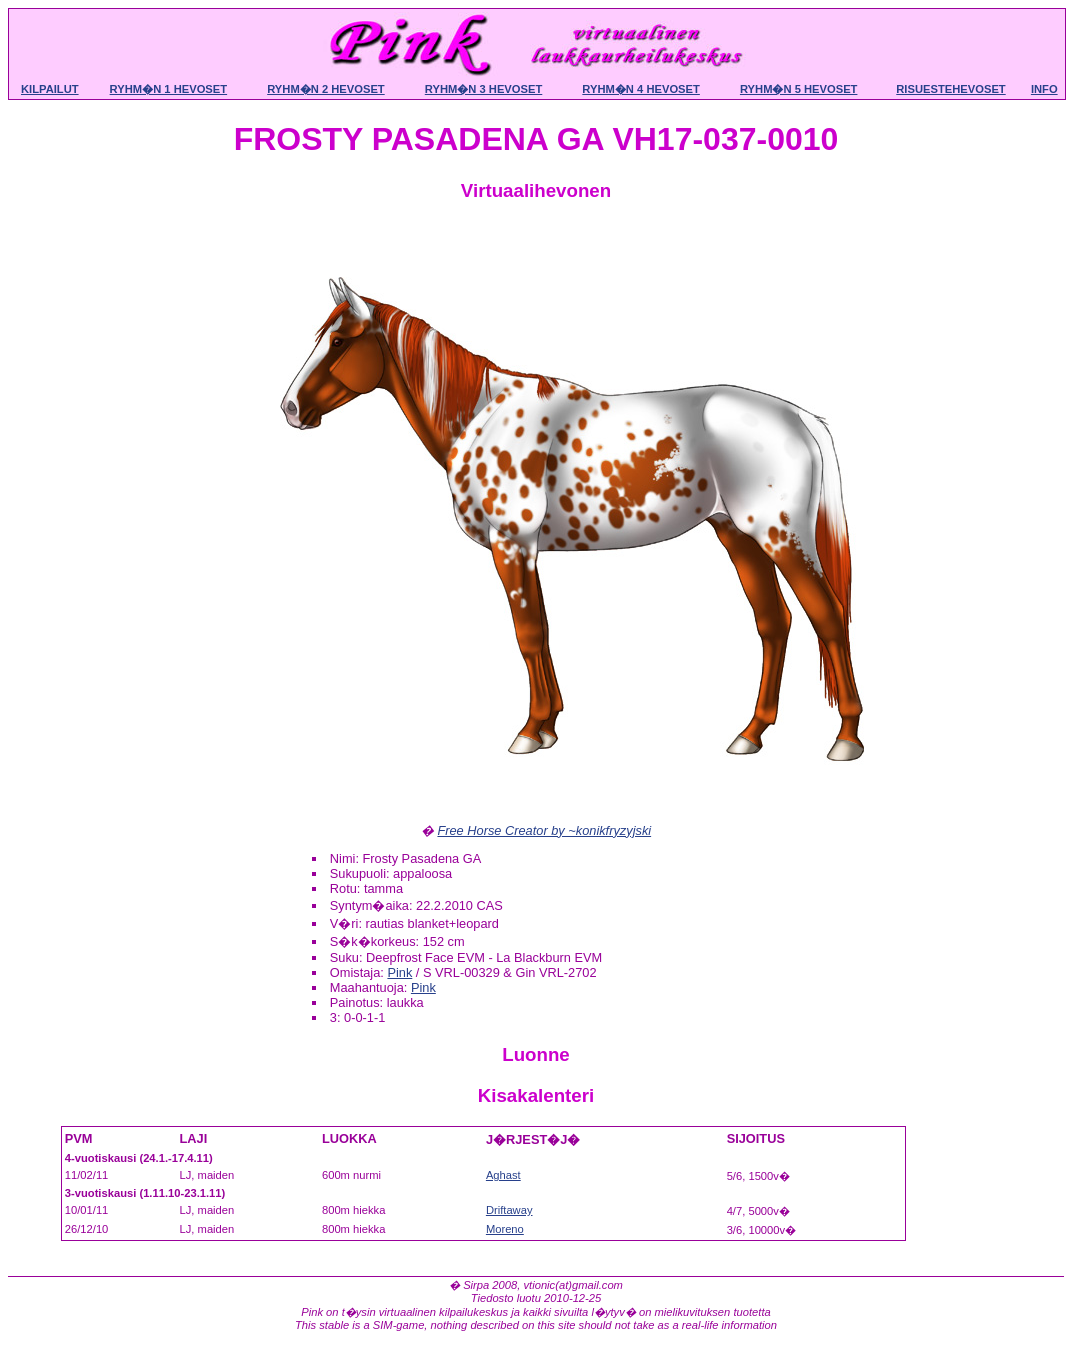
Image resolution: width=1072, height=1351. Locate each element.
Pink (399, 972)
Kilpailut (50, 89)
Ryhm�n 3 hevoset (484, 89)
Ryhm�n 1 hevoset (169, 89)
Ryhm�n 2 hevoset (326, 89)
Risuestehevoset (950, 89)
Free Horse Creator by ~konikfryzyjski (544, 830)
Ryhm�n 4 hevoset (641, 89)
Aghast (503, 1175)
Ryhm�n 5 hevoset (799, 89)
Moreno (505, 1229)
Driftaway (509, 1210)
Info (1044, 89)
